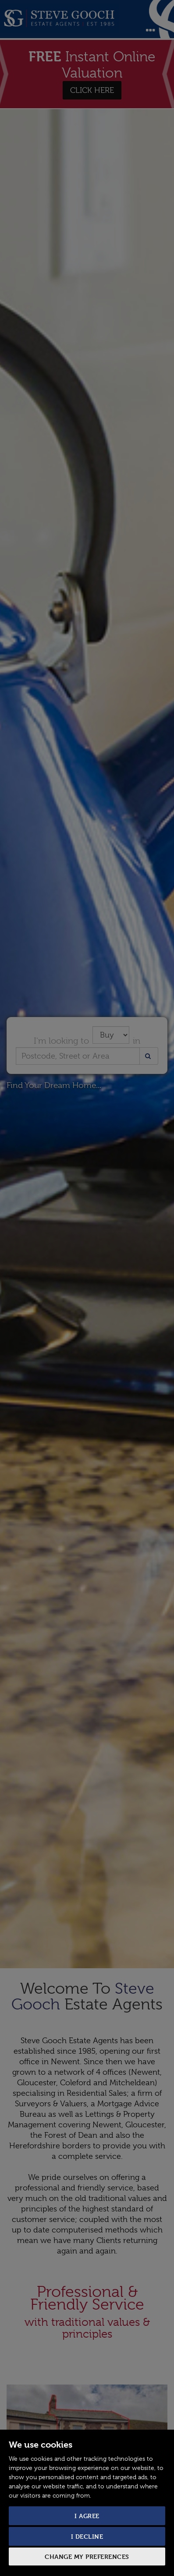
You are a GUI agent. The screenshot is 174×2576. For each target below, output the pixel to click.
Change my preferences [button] (87, 2556)
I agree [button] (87, 2515)
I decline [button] (87, 2536)
